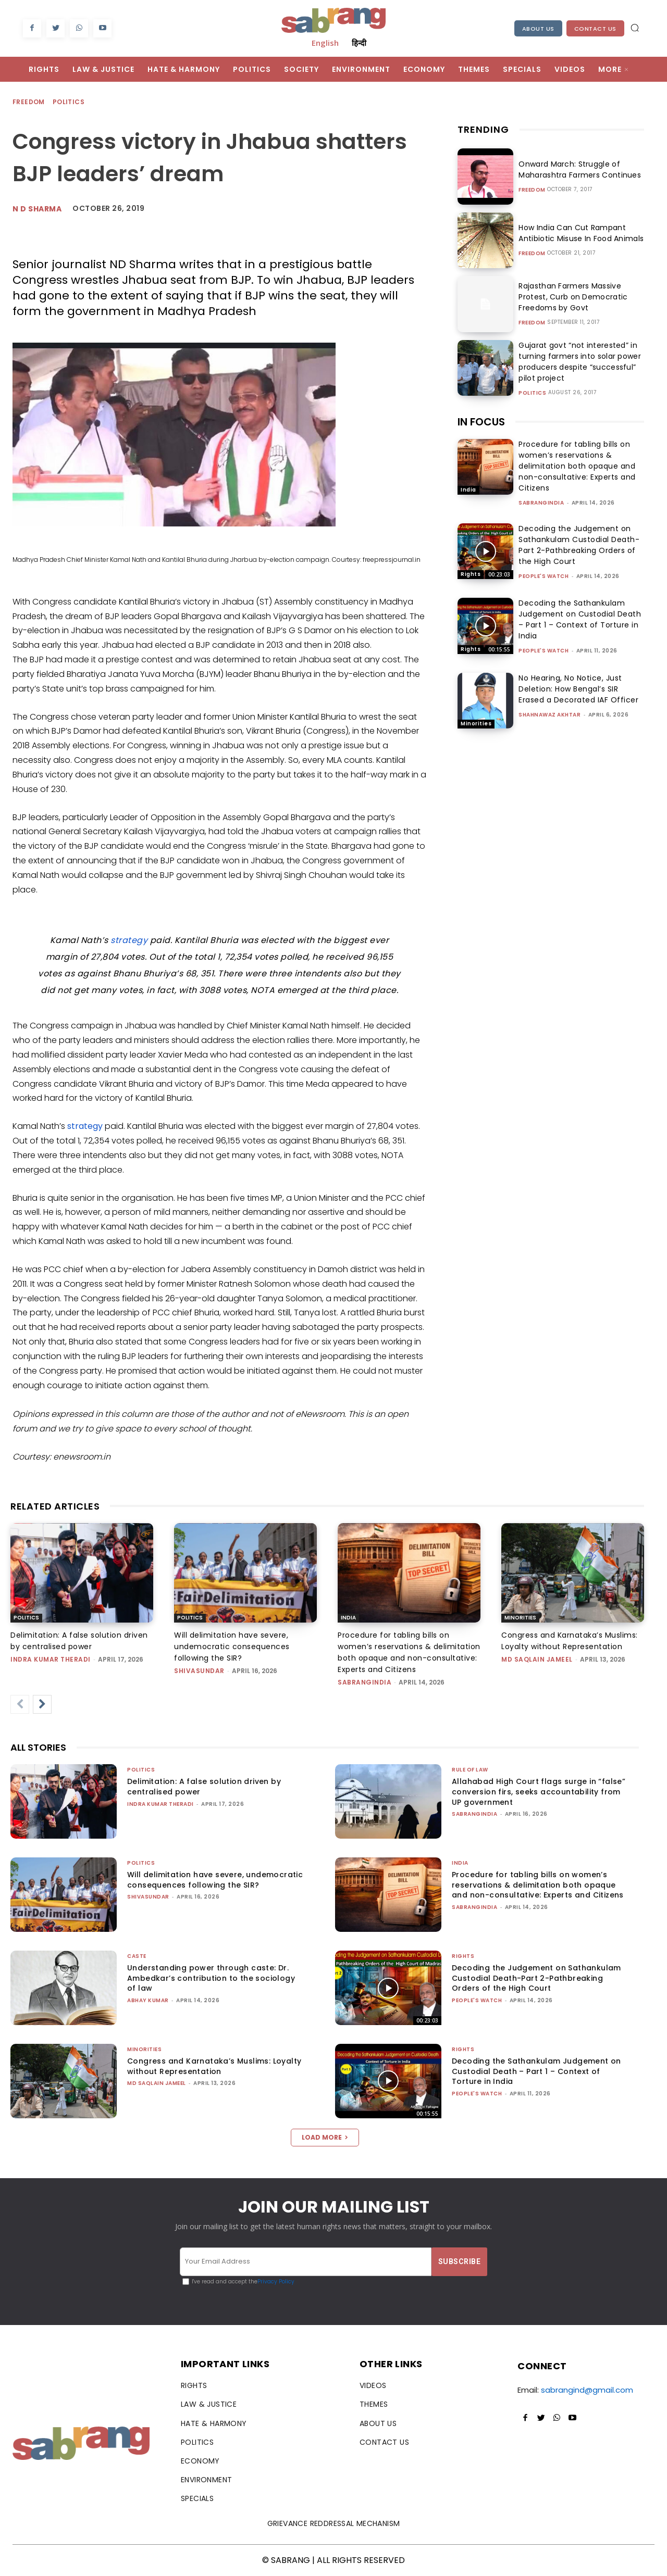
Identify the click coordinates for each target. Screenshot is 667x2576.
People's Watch (543, 576)
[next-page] (42, 1704)
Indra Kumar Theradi (50, 1659)
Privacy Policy (275, 2281)
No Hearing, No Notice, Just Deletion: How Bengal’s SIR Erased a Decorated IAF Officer (578, 689)
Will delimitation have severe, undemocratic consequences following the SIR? (232, 1646)
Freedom (29, 102)
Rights (470, 574)
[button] (634, 27)
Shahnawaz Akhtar (549, 715)
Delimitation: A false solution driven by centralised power (204, 1786)
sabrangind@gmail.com (587, 2389)
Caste (136, 1956)
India (468, 490)
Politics (69, 102)
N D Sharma (37, 209)
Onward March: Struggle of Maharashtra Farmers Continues (577, 169)
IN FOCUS (481, 421)
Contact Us (595, 28)
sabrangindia (541, 503)
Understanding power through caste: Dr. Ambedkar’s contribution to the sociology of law (211, 1978)
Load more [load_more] (325, 2137)
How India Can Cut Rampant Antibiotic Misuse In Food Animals (578, 233)
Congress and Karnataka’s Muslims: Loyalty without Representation (214, 2066)
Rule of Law (470, 1770)
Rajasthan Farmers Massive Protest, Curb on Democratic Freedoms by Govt (570, 297)
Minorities (476, 723)
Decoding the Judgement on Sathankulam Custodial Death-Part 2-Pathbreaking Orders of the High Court (578, 545)
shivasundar (199, 1670)
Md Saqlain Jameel (537, 1659)
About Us (538, 28)
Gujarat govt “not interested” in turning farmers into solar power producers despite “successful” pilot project (577, 361)
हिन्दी (359, 42)
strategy (128, 940)
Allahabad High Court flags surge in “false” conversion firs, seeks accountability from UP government (538, 1791)
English (325, 42)
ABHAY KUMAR (148, 2000)
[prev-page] (19, 1704)
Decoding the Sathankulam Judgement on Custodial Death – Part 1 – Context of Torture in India (579, 619)
